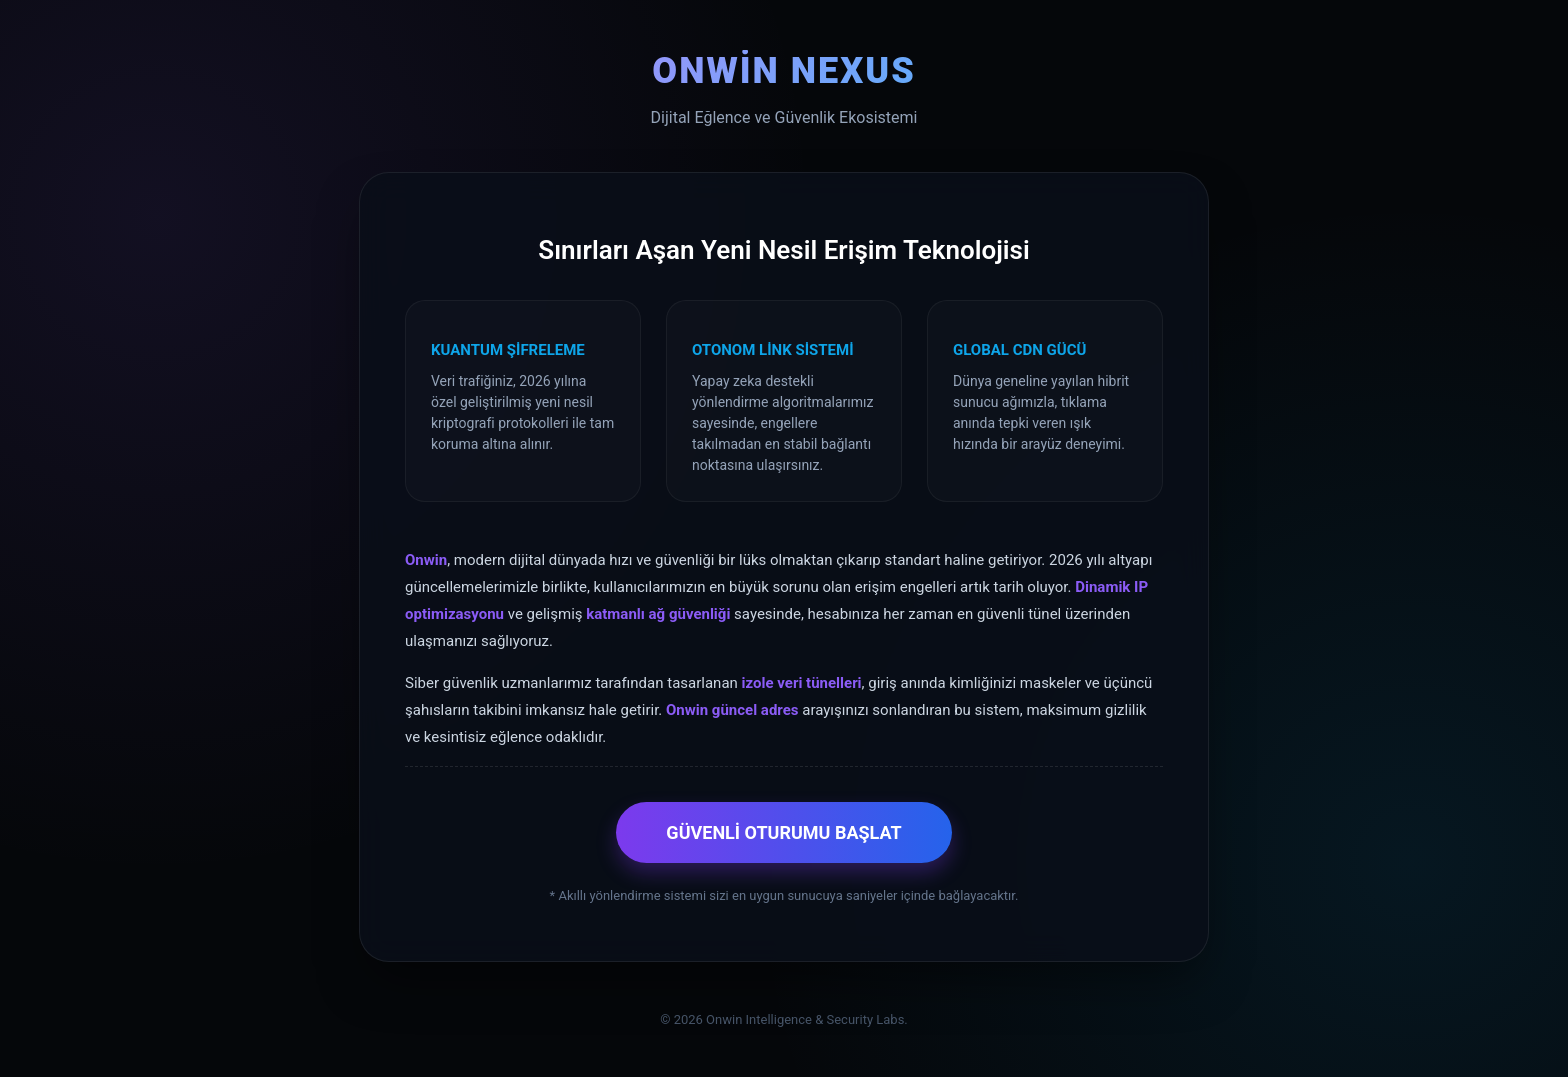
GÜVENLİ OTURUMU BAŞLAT (783, 832)
